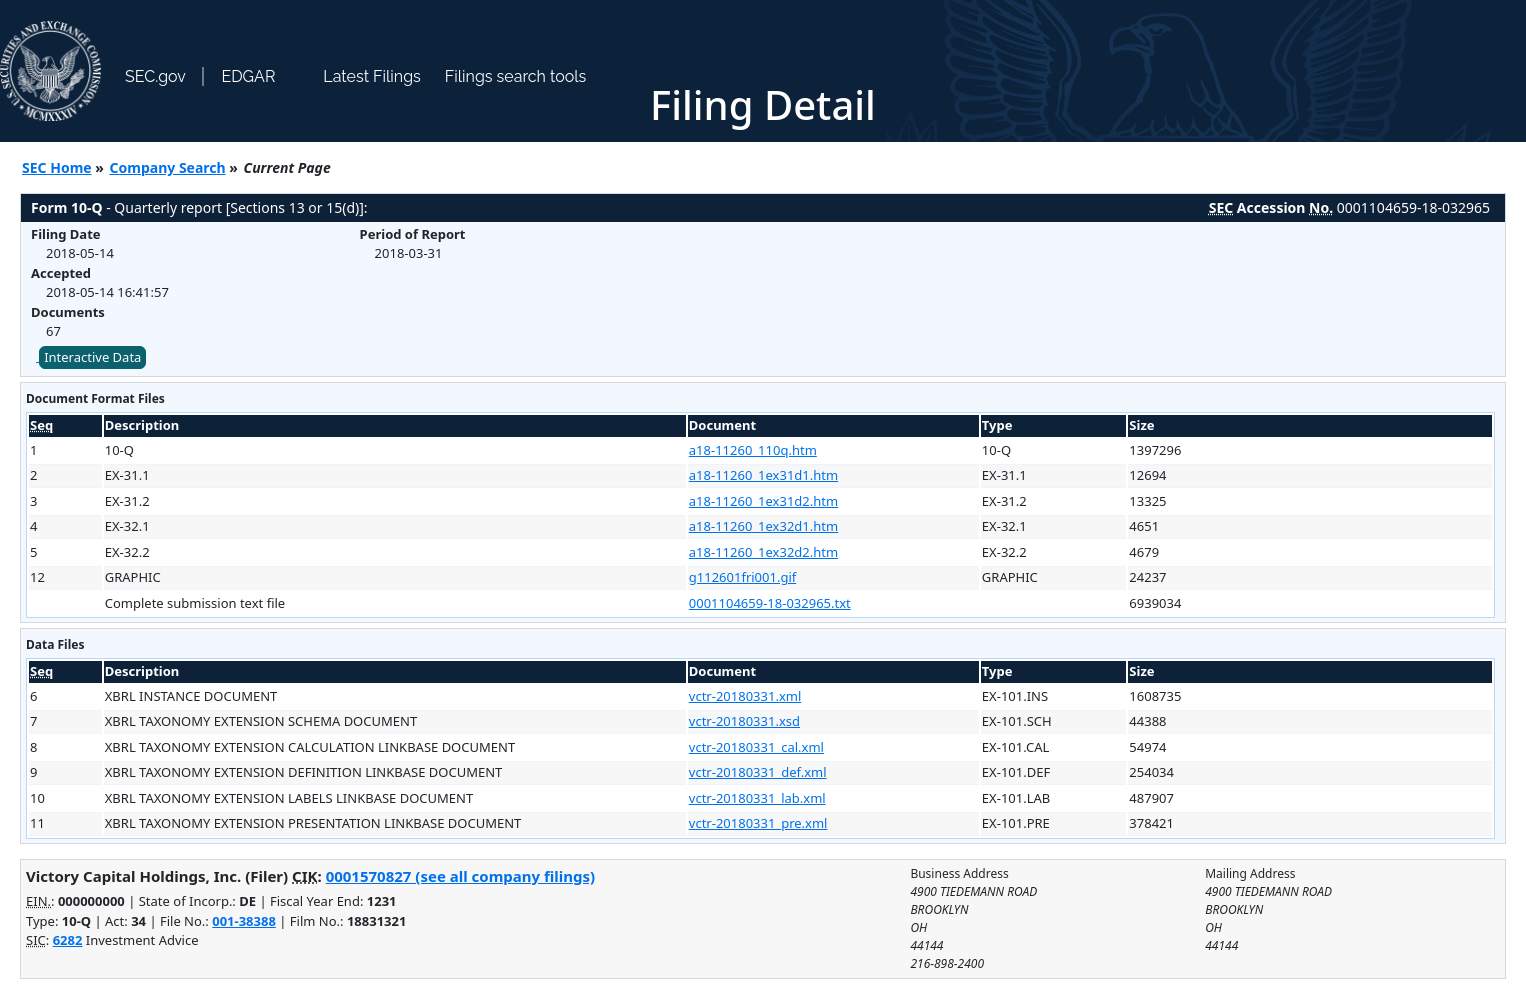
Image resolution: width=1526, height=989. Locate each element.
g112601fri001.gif (742, 577)
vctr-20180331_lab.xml (757, 798)
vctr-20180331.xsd (744, 721)
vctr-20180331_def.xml (758, 772)
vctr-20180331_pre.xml (758, 823)
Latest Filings (371, 76)
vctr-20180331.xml (745, 696)
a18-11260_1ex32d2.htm (763, 552)
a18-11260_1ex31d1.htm (763, 475)
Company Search (168, 167)
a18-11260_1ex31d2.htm (763, 501)
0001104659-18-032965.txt (770, 603)
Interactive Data (92, 357)
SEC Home (57, 167)
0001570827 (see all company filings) (460, 876)
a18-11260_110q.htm (753, 450)
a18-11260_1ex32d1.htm (763, 526)
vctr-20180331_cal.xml (756, 747)
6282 (68, 940)
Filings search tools (516, 76)
